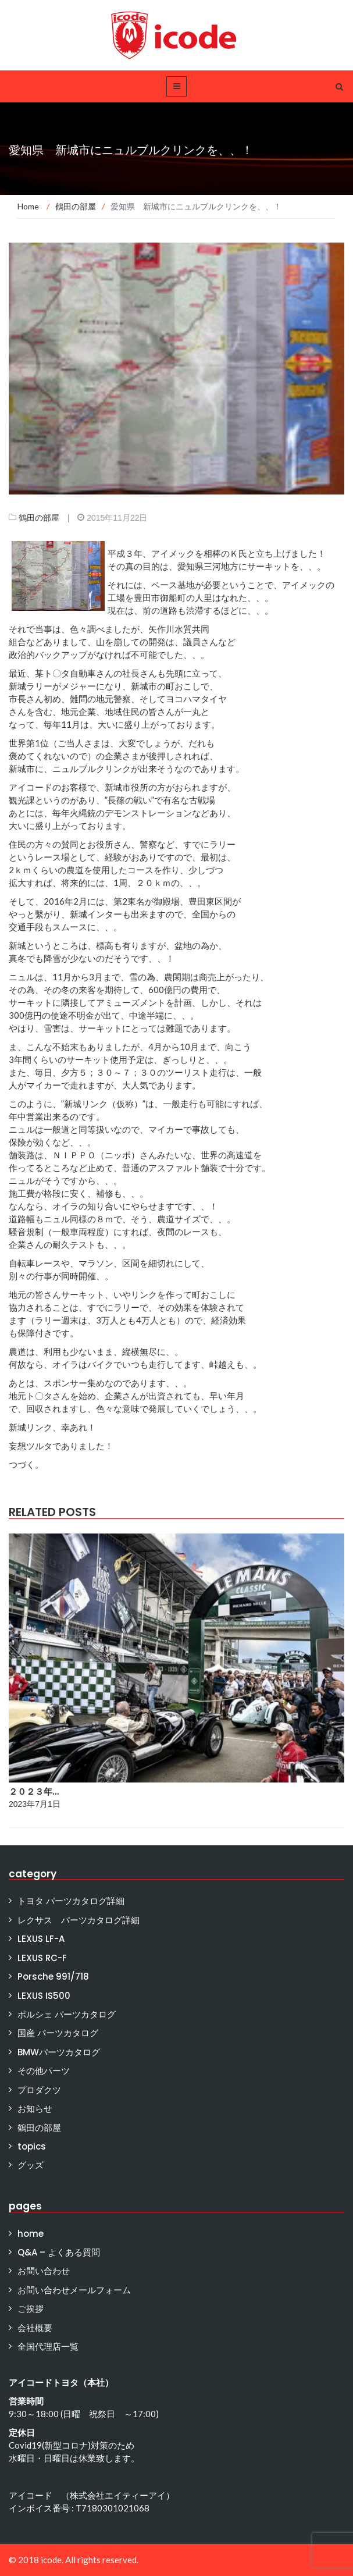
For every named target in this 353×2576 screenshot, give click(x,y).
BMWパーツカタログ (58, 2052)
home (30, 2234)
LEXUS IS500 (43, 1996)
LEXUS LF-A (41, 1939)
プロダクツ (39, 2090)
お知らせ (34, 2108)
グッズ (30, 2165)
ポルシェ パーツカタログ (66, 2014)
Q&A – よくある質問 (58, 2252)
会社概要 (34, 2328)
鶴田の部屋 (39, 517)
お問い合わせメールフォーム (74, 2290)
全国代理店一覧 (48, 2346)
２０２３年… (34, 1791)
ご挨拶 (30, 2309)
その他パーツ (43, 2071)
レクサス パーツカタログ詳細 (78, 1920)
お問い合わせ (43, 2271)
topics (31, 2146)
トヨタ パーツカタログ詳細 (70, 1901)
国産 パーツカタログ (57, 2033)
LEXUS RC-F (42, 1958)
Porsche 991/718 (53, 1976)
